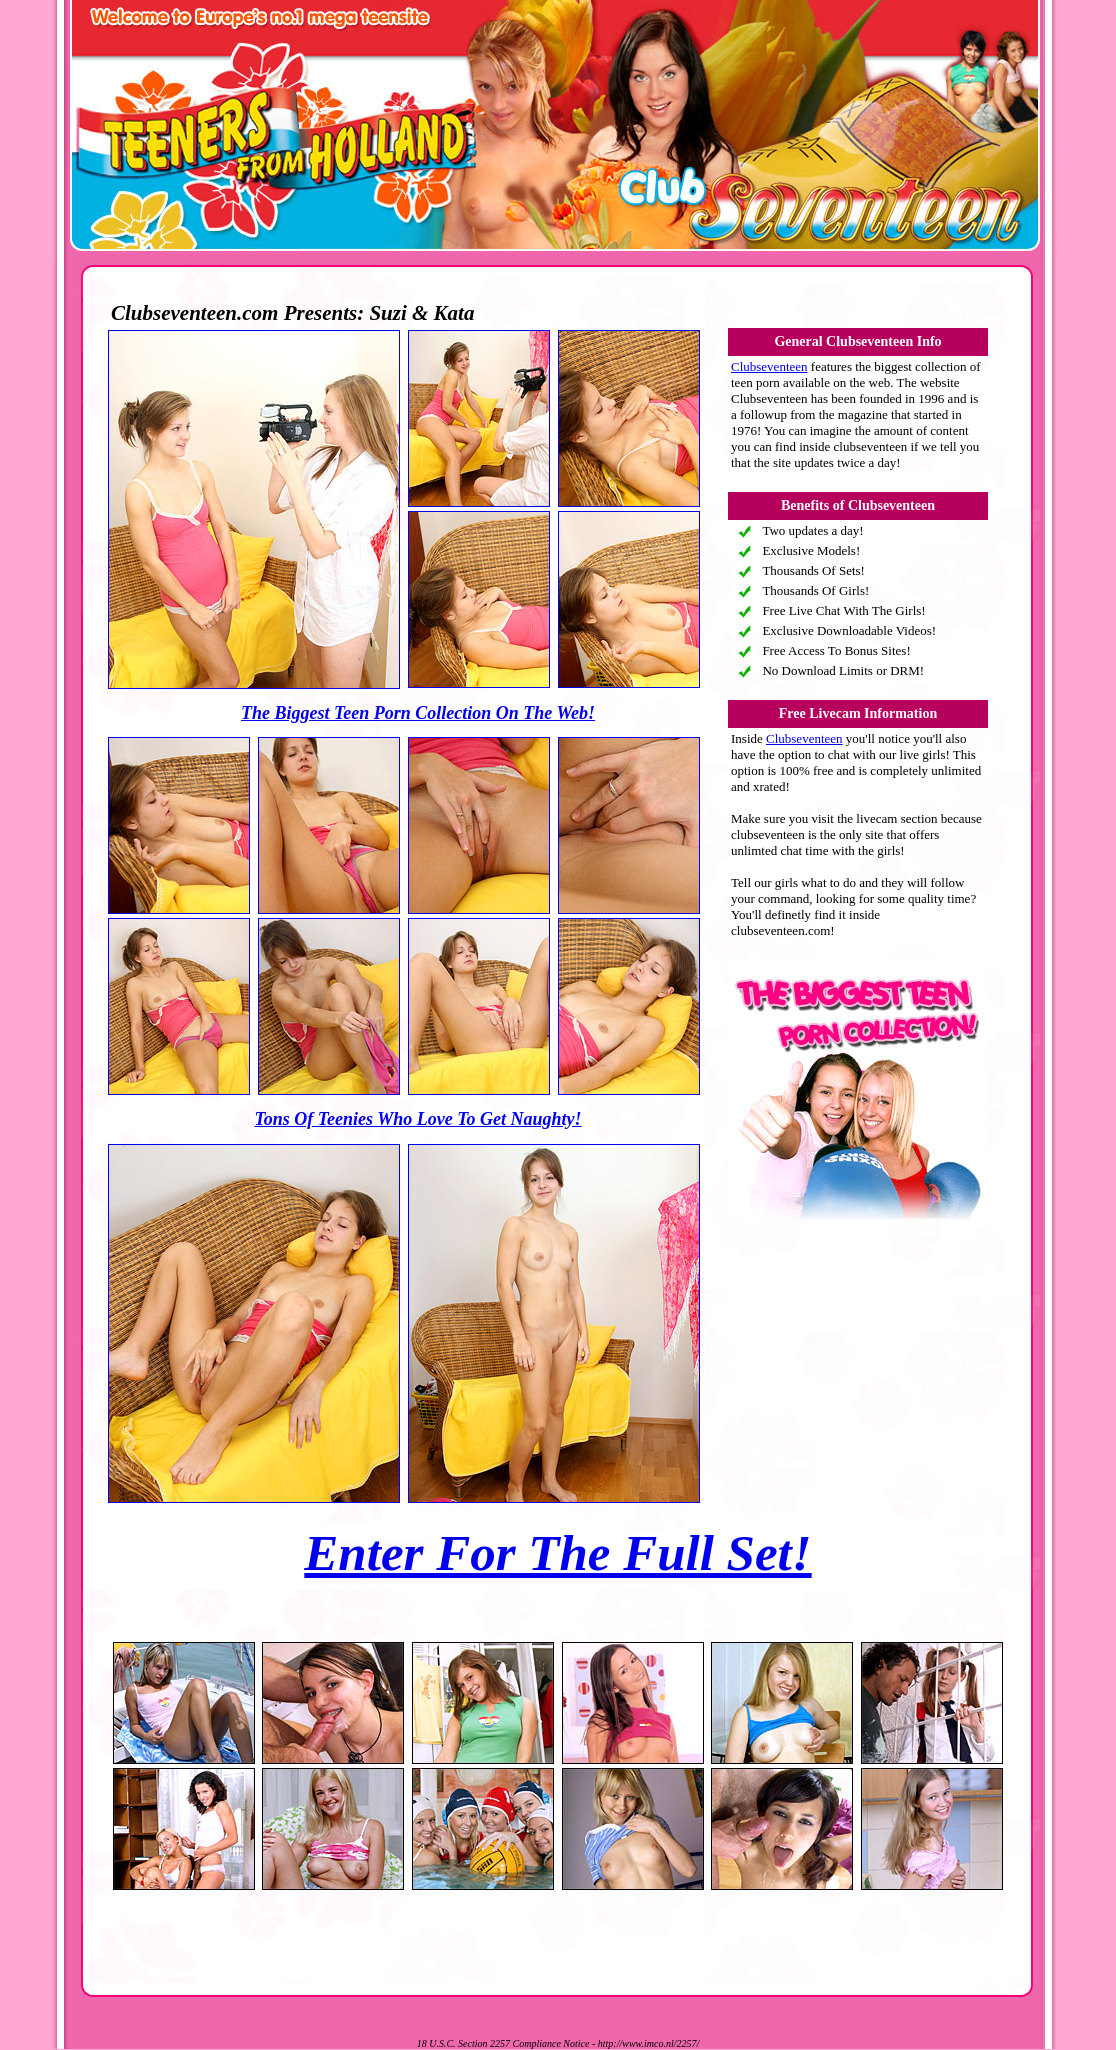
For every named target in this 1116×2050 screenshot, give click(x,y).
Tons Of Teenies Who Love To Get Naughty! (417, 1119)
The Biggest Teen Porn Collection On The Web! (418, 713)
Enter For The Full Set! (557, 1553)
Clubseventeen (769, 366)
